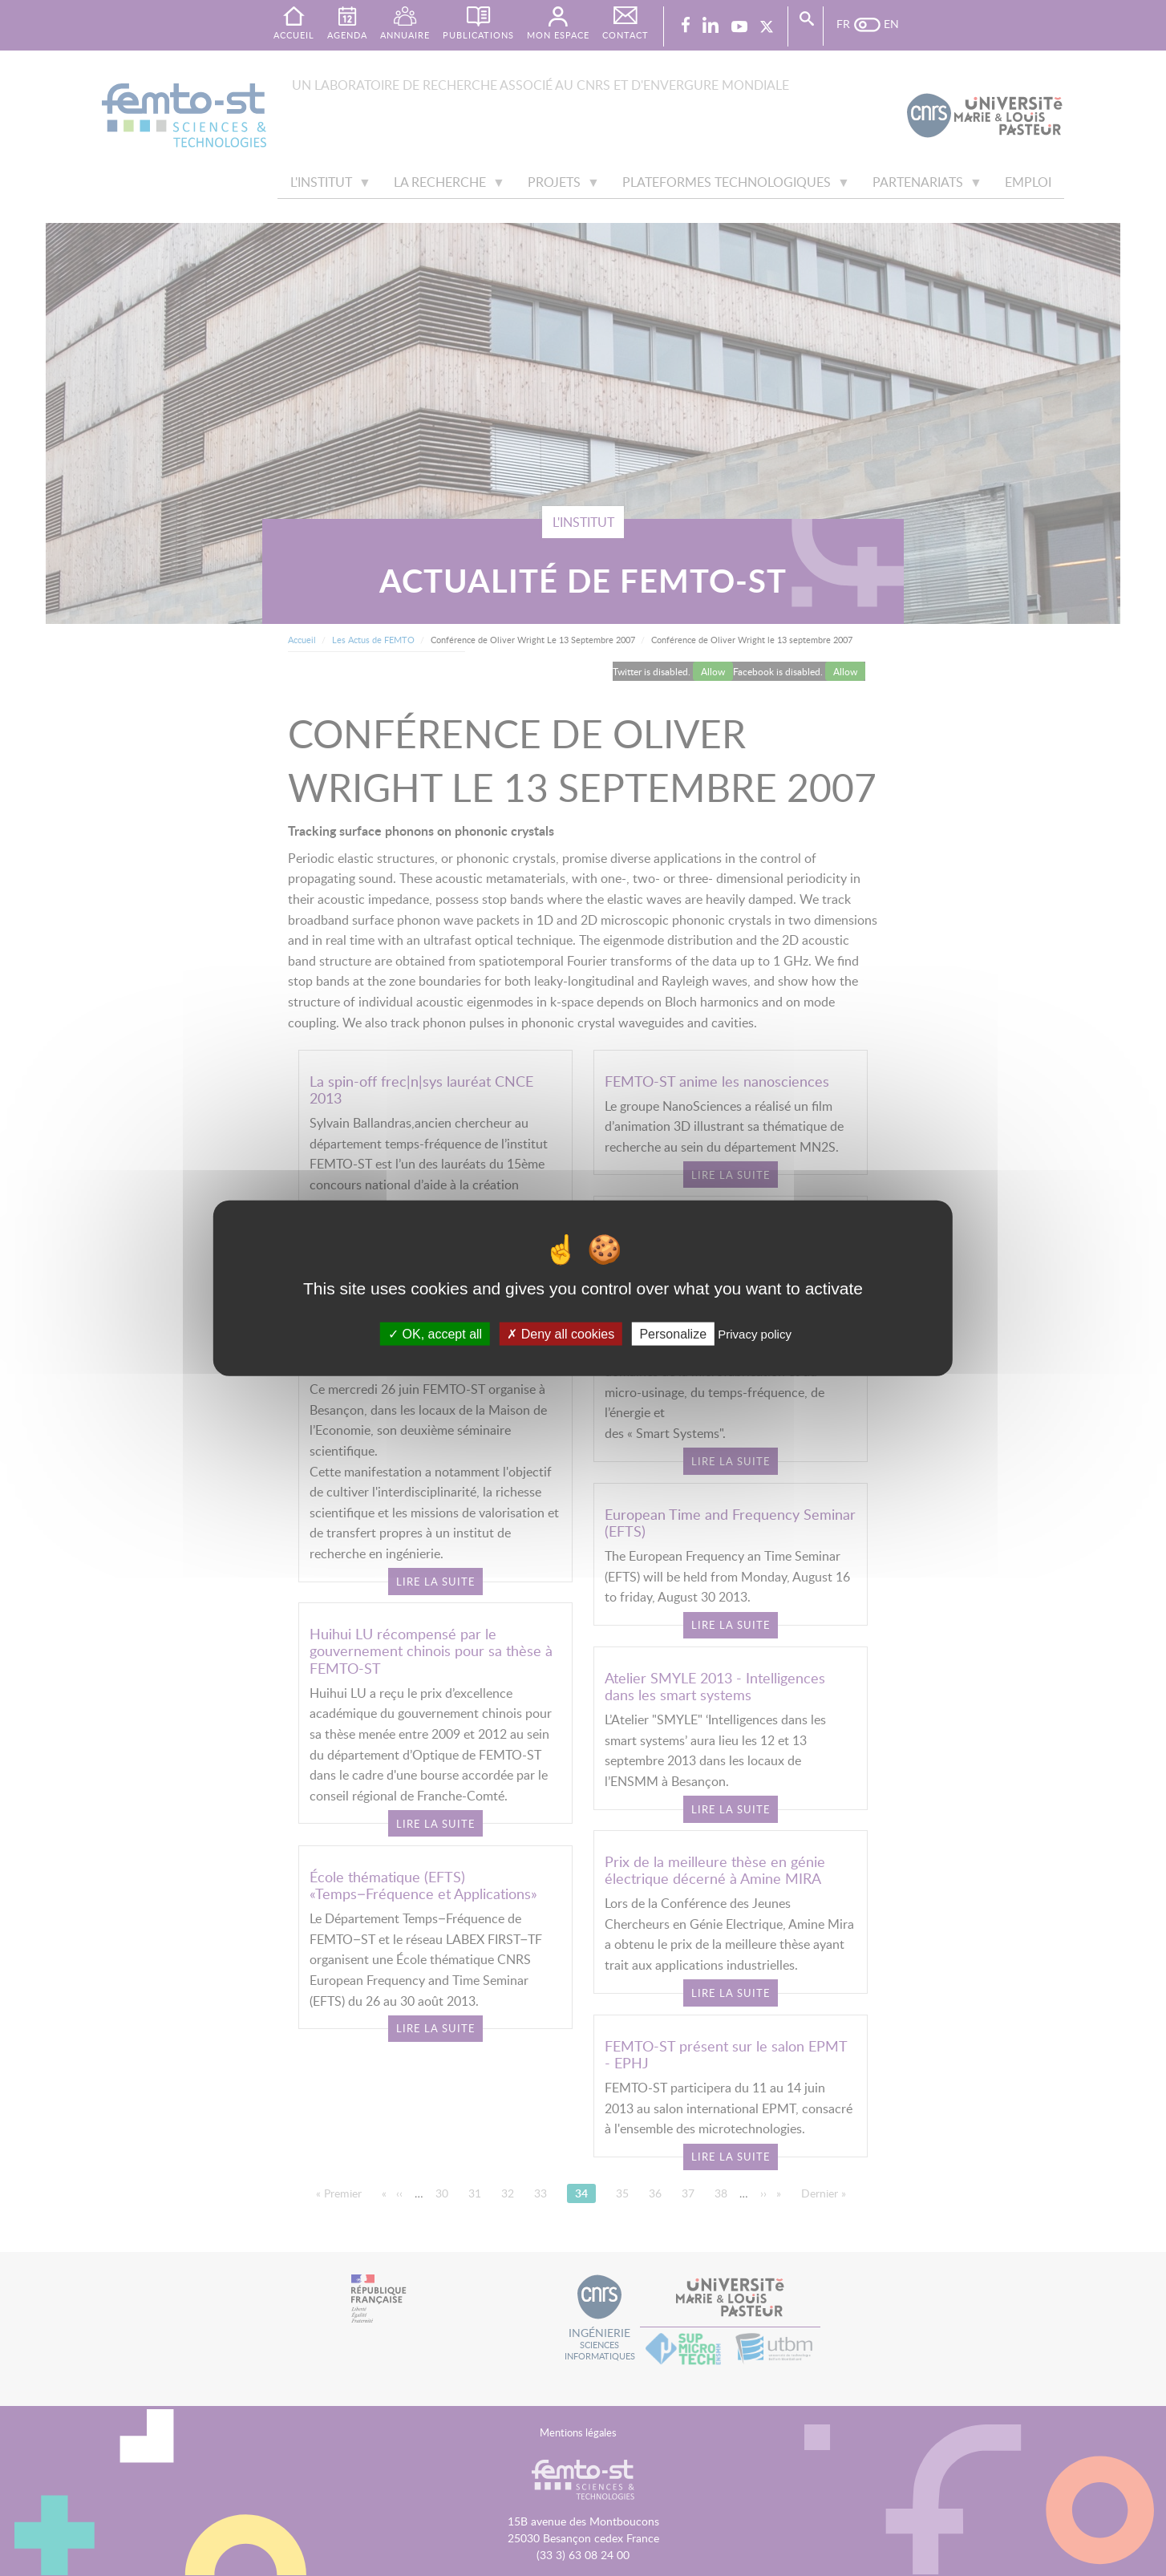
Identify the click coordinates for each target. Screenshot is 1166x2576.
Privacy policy (755, 1333)
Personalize (672, 1333)
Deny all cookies (560, 1333)
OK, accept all (435, 1333)
